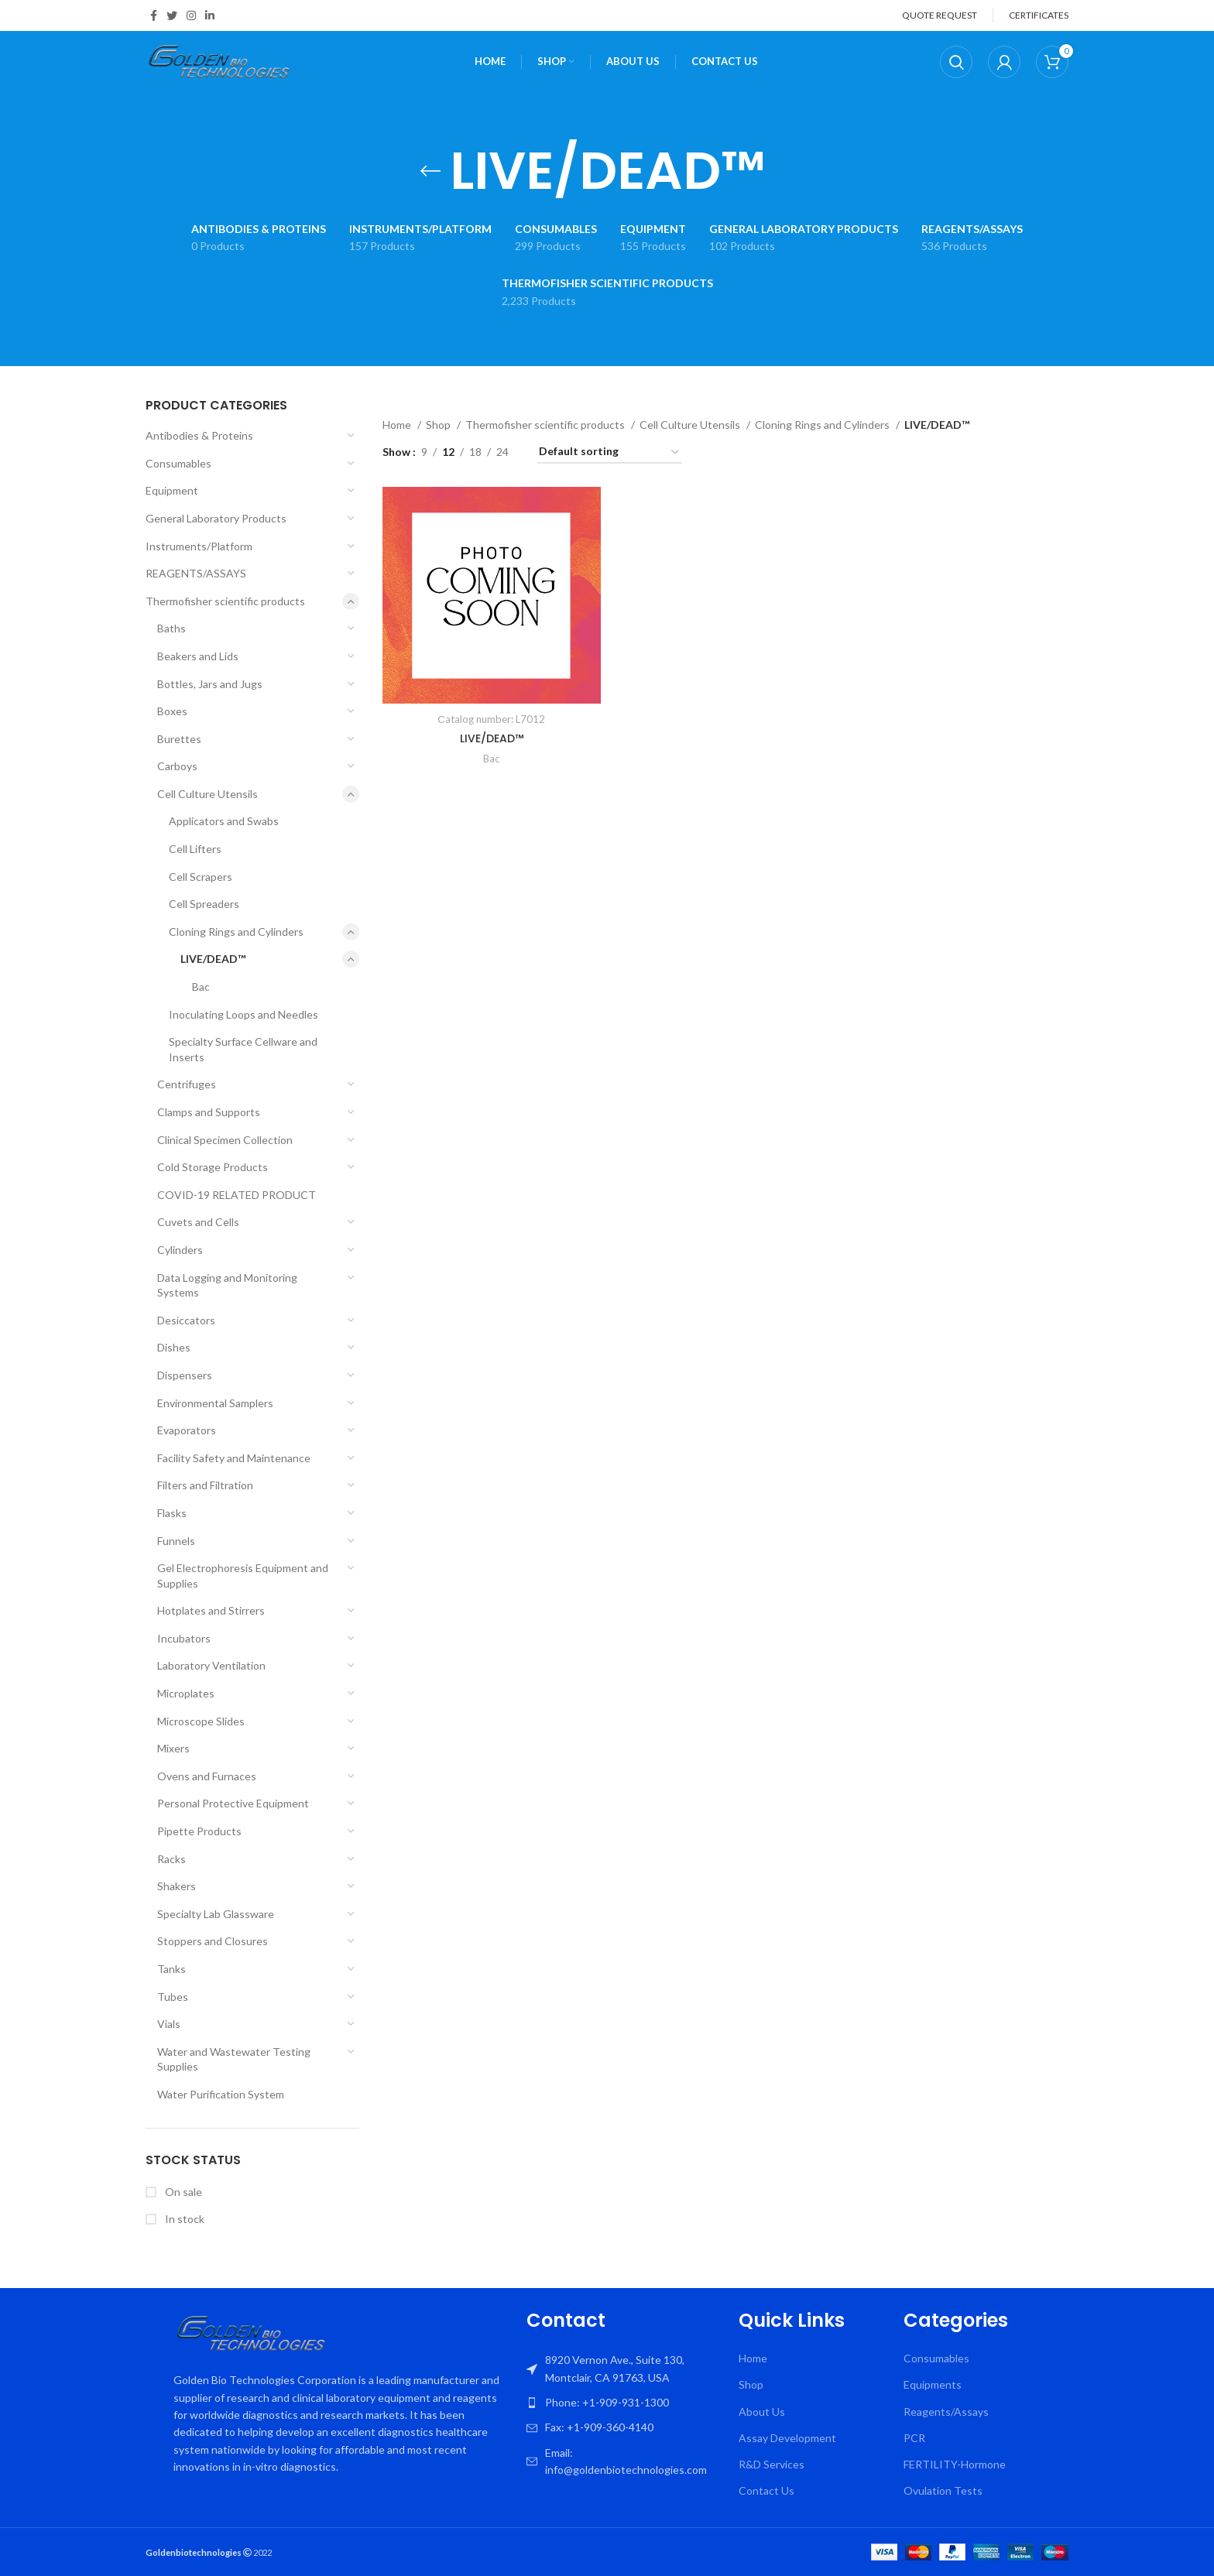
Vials (168, 2023)
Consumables (178, 463)
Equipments (933, 2384)
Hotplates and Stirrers (211, 1610)
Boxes (172, 711)
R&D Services (771, 2464)
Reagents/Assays (946, 2411)
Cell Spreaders (204, 903)
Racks (171, 1858)
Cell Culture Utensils (207, 793)
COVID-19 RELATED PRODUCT (236, 1194)
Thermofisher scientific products (225, 601)
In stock (183, 2218)
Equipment (172, 490)
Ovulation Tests (943, 2490)
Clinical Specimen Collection (225, 1139)
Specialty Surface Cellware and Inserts (243, 1049)
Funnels (176, 1540)
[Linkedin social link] (210, 15)
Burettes (179, 738)
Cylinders (180, 1249)
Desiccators (186, 1320)
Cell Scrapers (200, 876)
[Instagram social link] (191, 15)
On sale (182, 2191)
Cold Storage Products (212, 1166)
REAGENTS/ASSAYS (196, 573)
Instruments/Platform (199, 546)
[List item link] (624, 2402)
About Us (762, 2411)
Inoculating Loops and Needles (243, 1014)
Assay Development (787, 2437)
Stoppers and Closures (212, 1940)
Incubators (184, 1638)
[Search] (956, 61)
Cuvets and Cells (198, 1221)
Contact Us (766, 2490)
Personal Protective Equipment (233, 1803)
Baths (171, 628)
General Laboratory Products (216, 518)
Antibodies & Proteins (199, 435)
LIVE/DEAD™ (212, 958)
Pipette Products (199, 1831)
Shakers (176, 1886)
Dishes (173, 1347)
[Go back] (430, 171)
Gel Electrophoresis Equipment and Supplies (242, 1575)
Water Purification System (220, 2094)
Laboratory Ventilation (211, 1665)
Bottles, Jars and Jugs (209, 683)
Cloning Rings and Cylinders (236, 931)
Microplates (185, 1693)
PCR (914, 2437)
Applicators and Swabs (224, 820)
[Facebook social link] (154, 15)
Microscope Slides (201, 1721)
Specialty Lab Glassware (215, 1913)
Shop (439, 424)
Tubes (172, 1996)
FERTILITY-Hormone (955, 2464)
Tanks (171, 1968)
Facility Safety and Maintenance (233, 1457)
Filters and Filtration (205, 1485)
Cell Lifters (195, 848)
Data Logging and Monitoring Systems (227, 1285)
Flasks (172, 1512)
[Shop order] (609, 452)
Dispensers (184, 1375)
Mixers (173, 1748)
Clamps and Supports (208, 1111)
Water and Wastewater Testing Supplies (233, 2059)
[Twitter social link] (172, 15)
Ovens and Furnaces (206, 1776)
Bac (201, 986)
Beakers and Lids (197, 656)
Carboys (177, 765)
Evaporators (186, 1430)
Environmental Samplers (215, 1403)
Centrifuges (186, 1084)
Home (397, 424)
